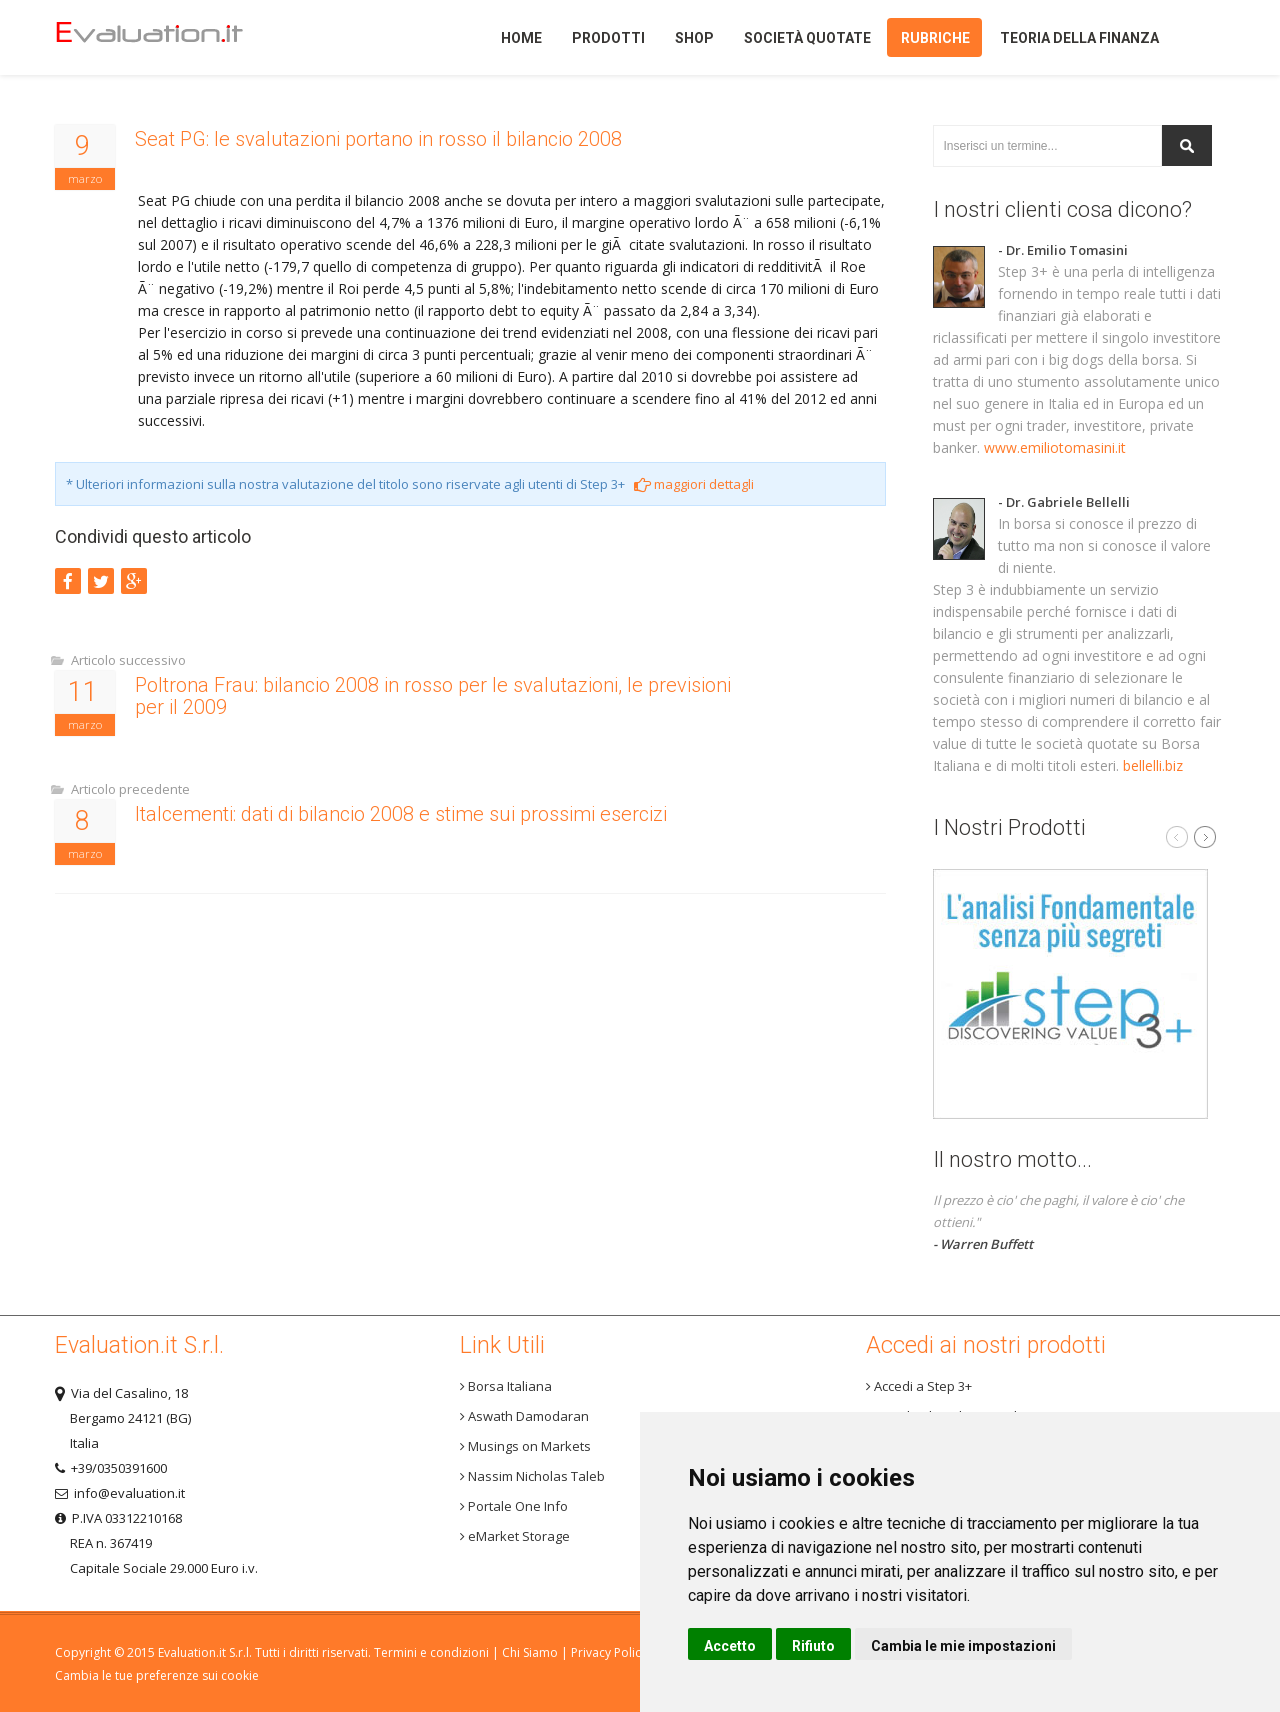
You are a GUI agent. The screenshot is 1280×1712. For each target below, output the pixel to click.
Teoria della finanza (1079, 38)
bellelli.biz (1153, 765)
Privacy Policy (609, 1652)
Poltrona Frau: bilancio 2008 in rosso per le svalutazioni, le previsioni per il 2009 (433, 696)
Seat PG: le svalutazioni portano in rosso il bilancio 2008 (378, 139)
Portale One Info (514, 1506)
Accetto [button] (730, 1646)
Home (183, 37)
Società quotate (807, 38)
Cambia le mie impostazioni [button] (963, 1646)
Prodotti (608, 38)
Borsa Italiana (506, 1386)
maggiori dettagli (694, 484)
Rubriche (935, 38)
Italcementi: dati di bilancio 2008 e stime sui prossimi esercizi (401, 814)
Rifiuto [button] (813, 1646)
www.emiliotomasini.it (1055, 447)
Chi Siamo (530, 1652)
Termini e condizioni (431, 1652)
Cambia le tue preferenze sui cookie (157, 1675)
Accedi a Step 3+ (919, 1386)
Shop (694, 38)
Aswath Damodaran (524, 1416)
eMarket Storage (515, 1536)
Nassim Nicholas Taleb (532, 1476)
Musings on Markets (525, 1446)
